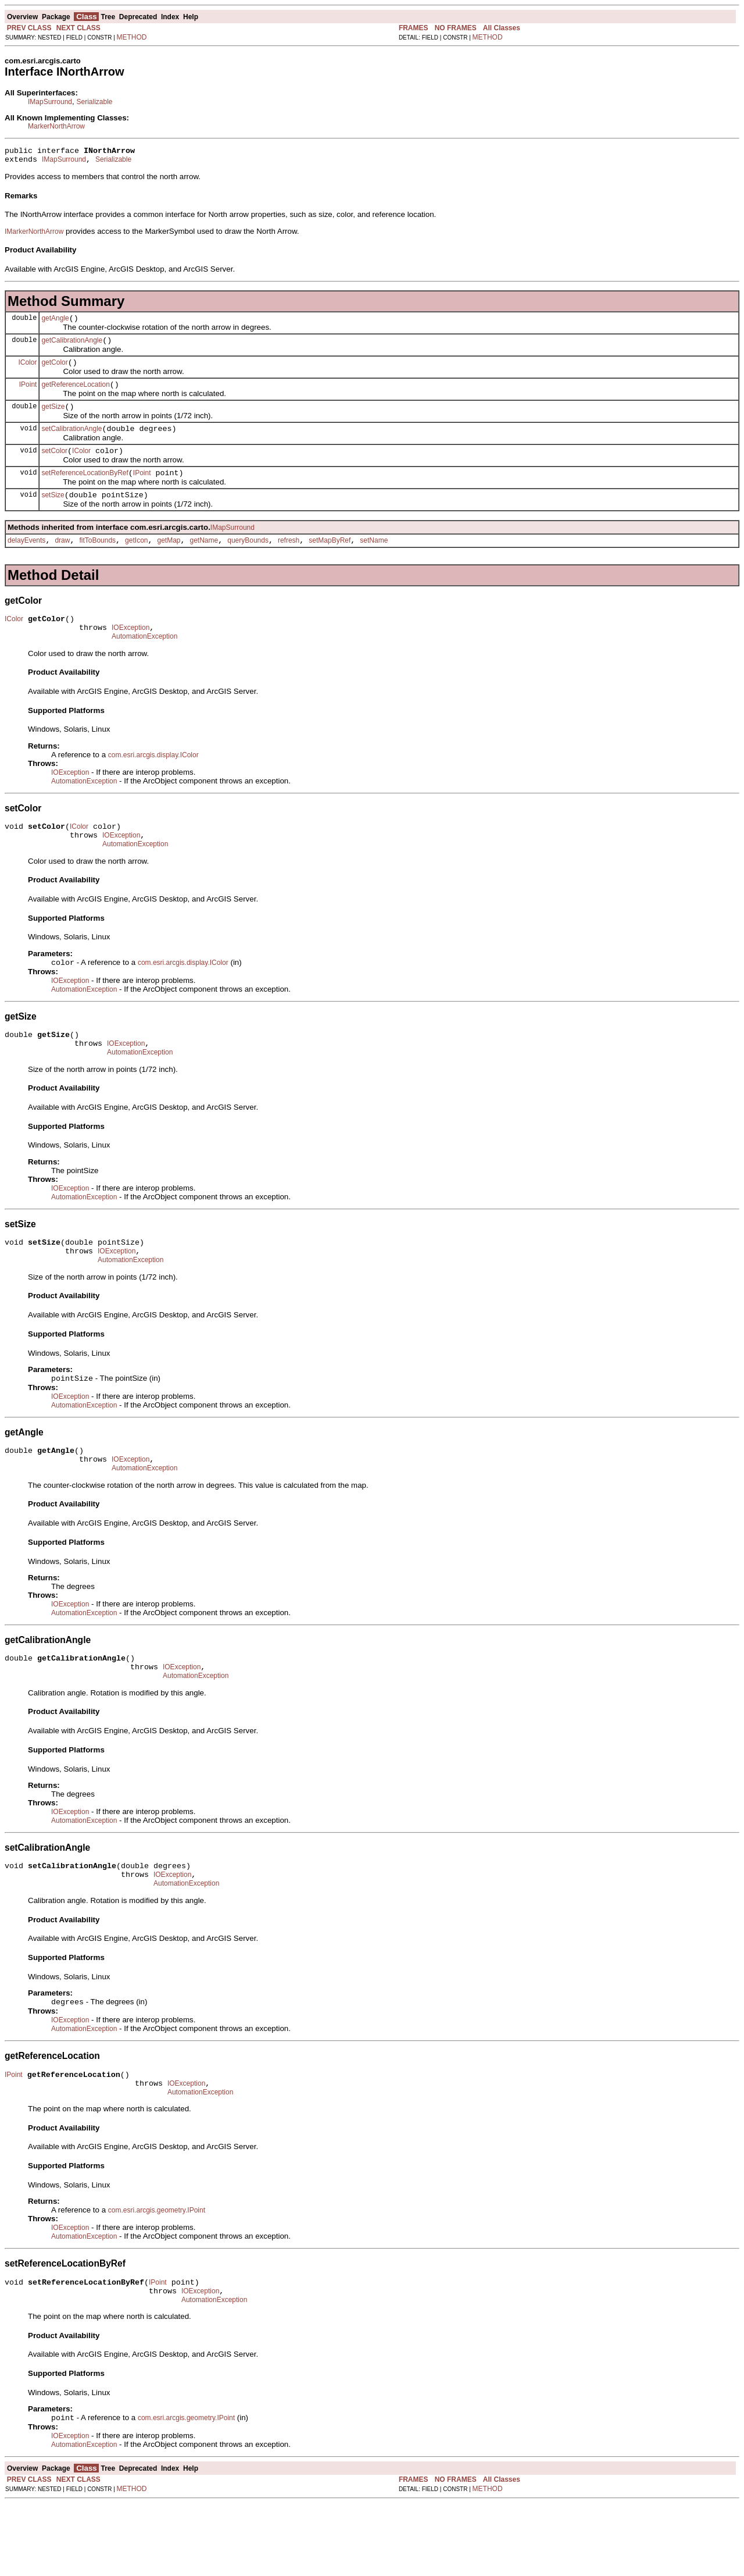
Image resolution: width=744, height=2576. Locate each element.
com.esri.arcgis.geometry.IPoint (156, 2276)
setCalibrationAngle (71, 443)
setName (374, 561)
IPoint (28, 394)
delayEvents (26, 561)
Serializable (94, 102)
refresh (288, 561)
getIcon (136, 561)
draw (62, 561)
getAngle (55, 323)
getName (204, 561)
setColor (54, 466)
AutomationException (144, 662)
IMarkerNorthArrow (34, 235)
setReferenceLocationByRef (84, 490)
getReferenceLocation (75, 395)
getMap (168, 561)
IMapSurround (50, 102)
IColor (27, 370)
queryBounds (248, 561)
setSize (52, 514)
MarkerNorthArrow (56, 126)
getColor (54, 371)
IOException (130, 652)
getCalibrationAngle (71, 347)
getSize (53, 419)
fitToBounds (97, 561)
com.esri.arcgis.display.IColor (153, 781)
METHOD (132, 37)
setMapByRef (329, 561)
